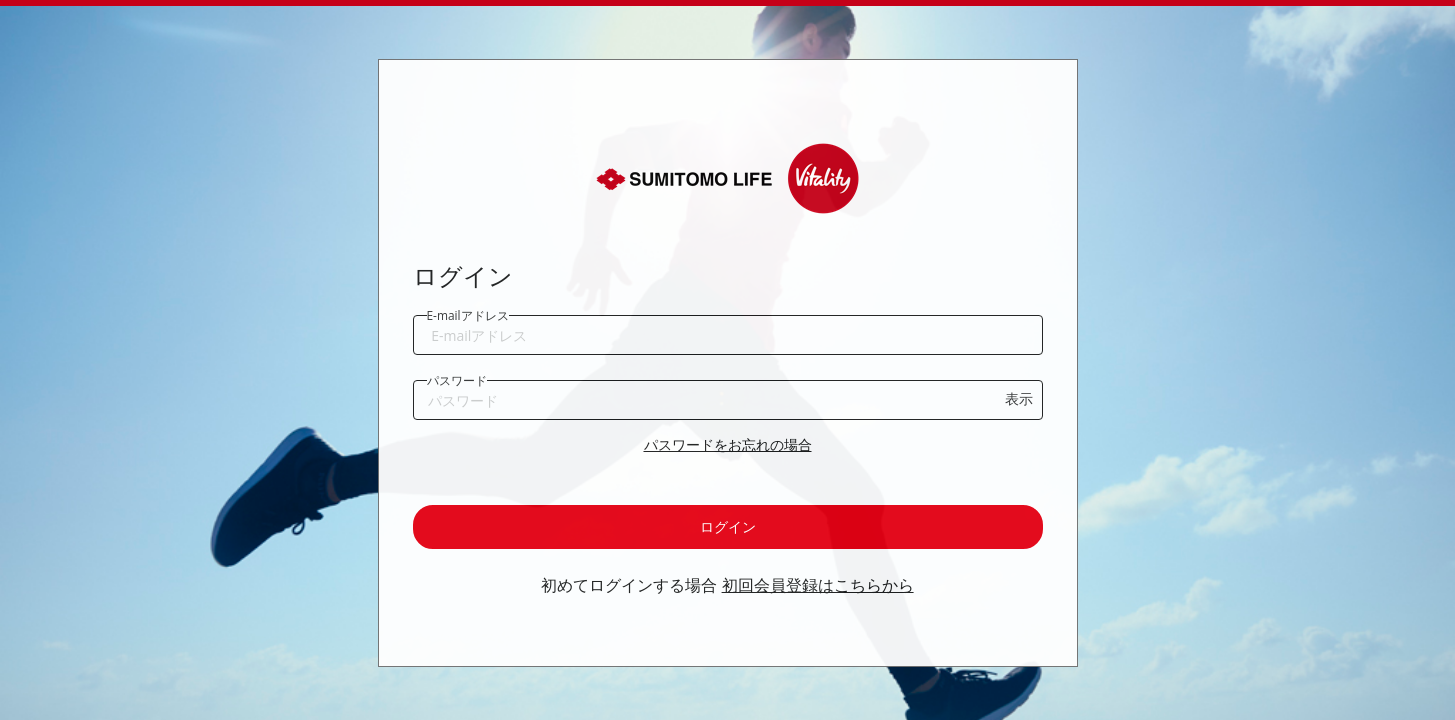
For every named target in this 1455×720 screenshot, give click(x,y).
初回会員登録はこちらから (818, 585)
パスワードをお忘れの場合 (728, 444)
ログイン (728, 526)
